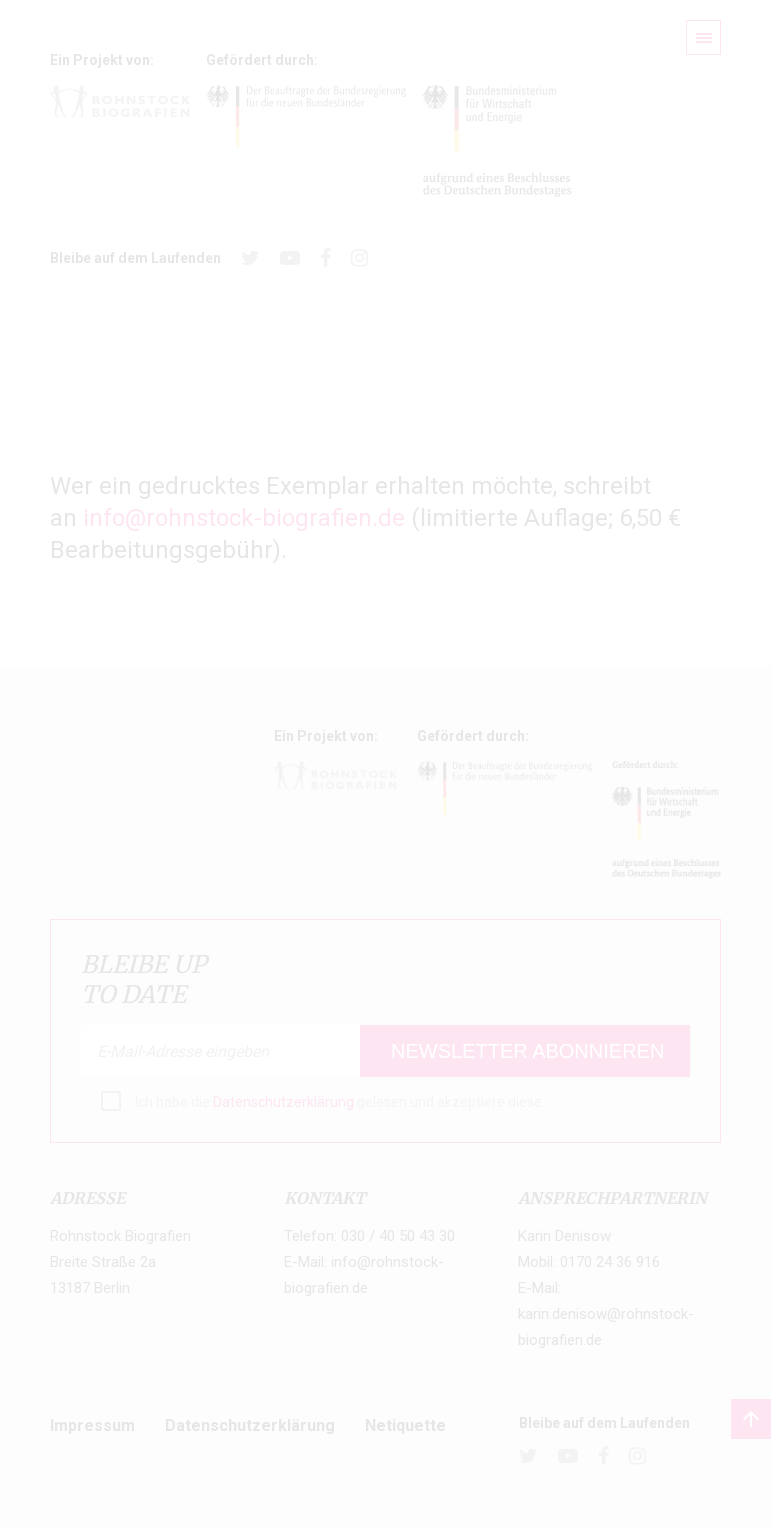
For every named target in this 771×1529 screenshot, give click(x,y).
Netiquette (405, 1425)
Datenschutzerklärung (283, 1102)
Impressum (92, 1425)
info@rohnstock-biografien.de (244, 518)
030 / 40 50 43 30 (398, 1236)
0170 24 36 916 (610, 1262)
